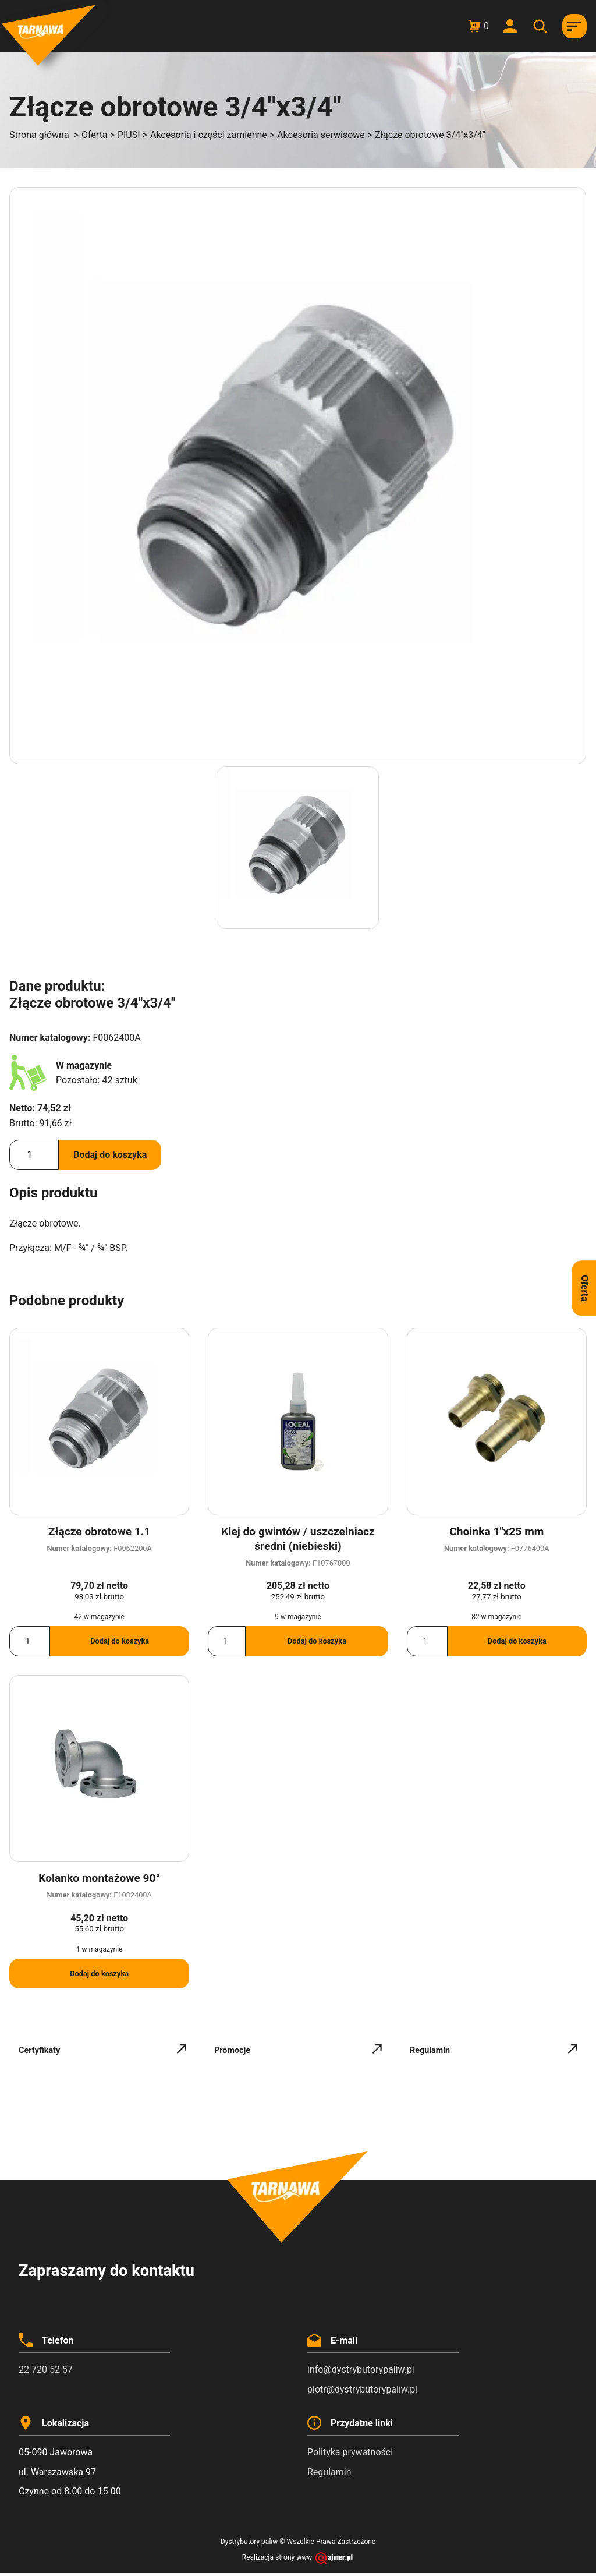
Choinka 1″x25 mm (496, 1531)
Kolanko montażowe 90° (99, 1878)
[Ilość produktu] (34, 1155)
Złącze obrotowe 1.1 (99, 1531)
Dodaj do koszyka (110, 1154)
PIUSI (129, 134)
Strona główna (39, 134)
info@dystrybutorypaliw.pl (360, 2369)
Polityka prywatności (350, 2452)
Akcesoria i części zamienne (208, 134)
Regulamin (329, 2472)
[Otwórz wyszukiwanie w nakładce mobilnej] (542, 26)
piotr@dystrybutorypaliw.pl (362, 2389)
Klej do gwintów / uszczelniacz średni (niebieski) (298, 1539)
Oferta (94, 134)
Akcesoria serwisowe (321, 134)
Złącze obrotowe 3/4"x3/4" (430, 134)
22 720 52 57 (46, 2369)
